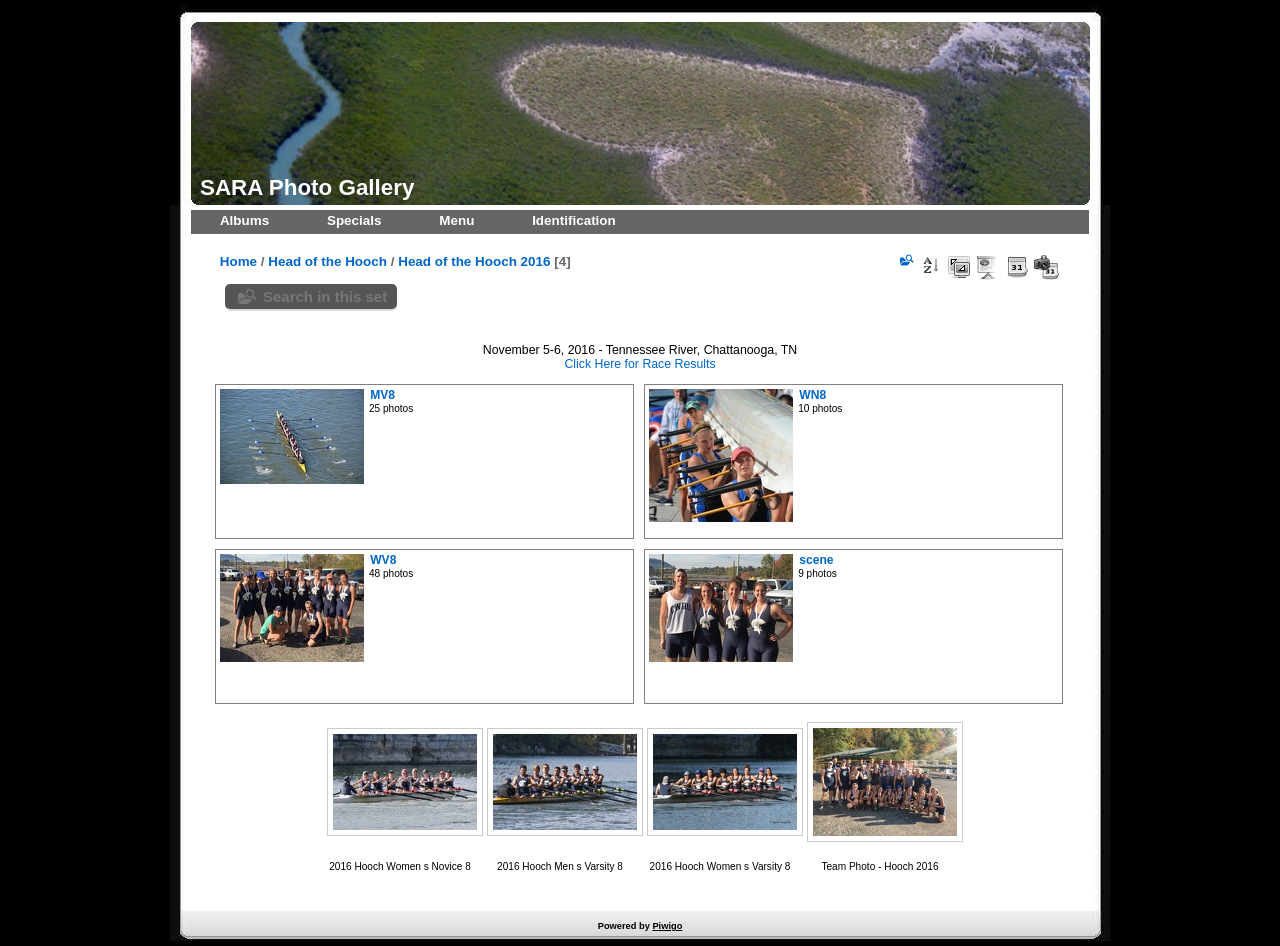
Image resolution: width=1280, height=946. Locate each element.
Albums (244, 220)
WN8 (812, 395)
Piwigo (667, 926)
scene (816, 560)
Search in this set (325, 296)
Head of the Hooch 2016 (474, 261)
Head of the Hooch (327, 261)
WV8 (383, 560)
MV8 (382, 395)
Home (238, 261)
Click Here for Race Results (639, 364)
